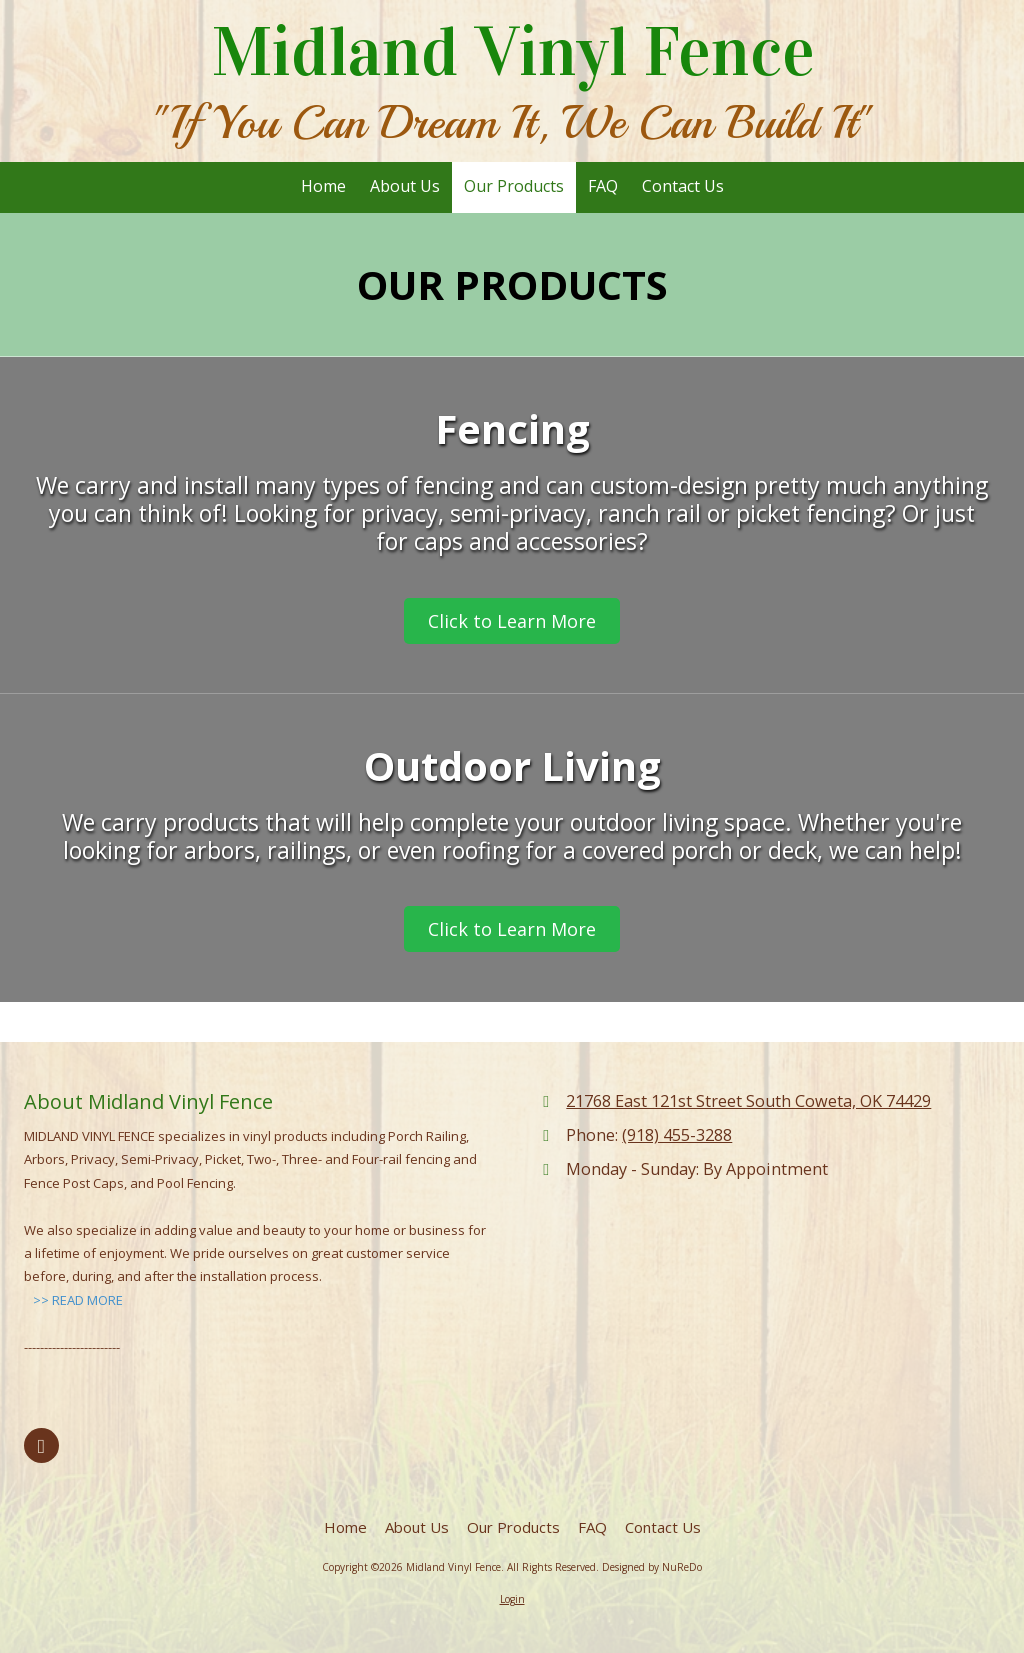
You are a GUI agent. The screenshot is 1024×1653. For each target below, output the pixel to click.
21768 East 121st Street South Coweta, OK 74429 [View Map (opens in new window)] (748, 1101)
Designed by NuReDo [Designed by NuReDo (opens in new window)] (652, 1567)
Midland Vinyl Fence (513, 52)
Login (512, 1599)
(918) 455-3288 (677, 1135)
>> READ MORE (78, 1300)
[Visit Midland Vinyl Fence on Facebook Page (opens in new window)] (41, 1445)
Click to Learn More (512, 621)
